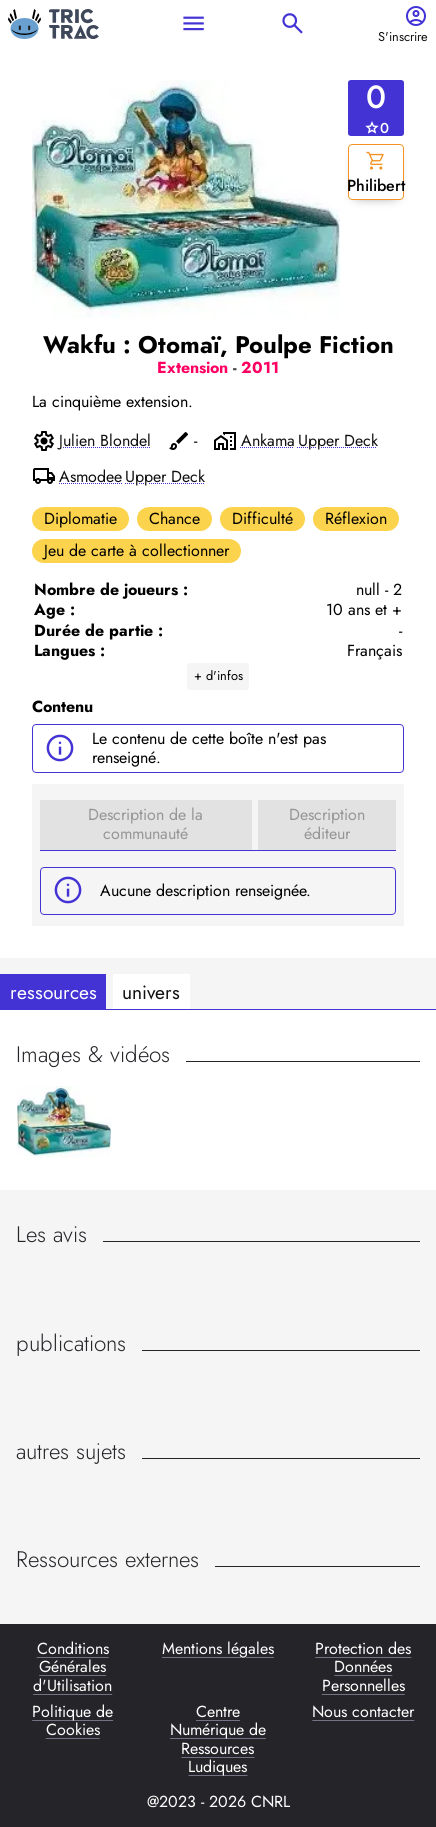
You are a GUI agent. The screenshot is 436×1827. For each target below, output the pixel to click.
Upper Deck (338, 441)
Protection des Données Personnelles (363, 1667)
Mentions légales (218, 1650)
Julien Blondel (105, 441)
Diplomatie (80, 518)
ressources (53, 992)
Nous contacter (363, 1713)
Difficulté (262, 518)
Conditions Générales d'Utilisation (72, 1667)
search (292, 23)
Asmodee (90, 477)
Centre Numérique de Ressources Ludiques (218, 1740)
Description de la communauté (145, 823)
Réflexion (356, 518)
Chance (174, 518)
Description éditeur (327, 823)
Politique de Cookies (72, 1722)
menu (193, 23)
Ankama (268, 441)
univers (151, 992)
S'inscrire (403, 37)
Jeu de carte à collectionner (136, 550)
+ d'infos (218, 675)
